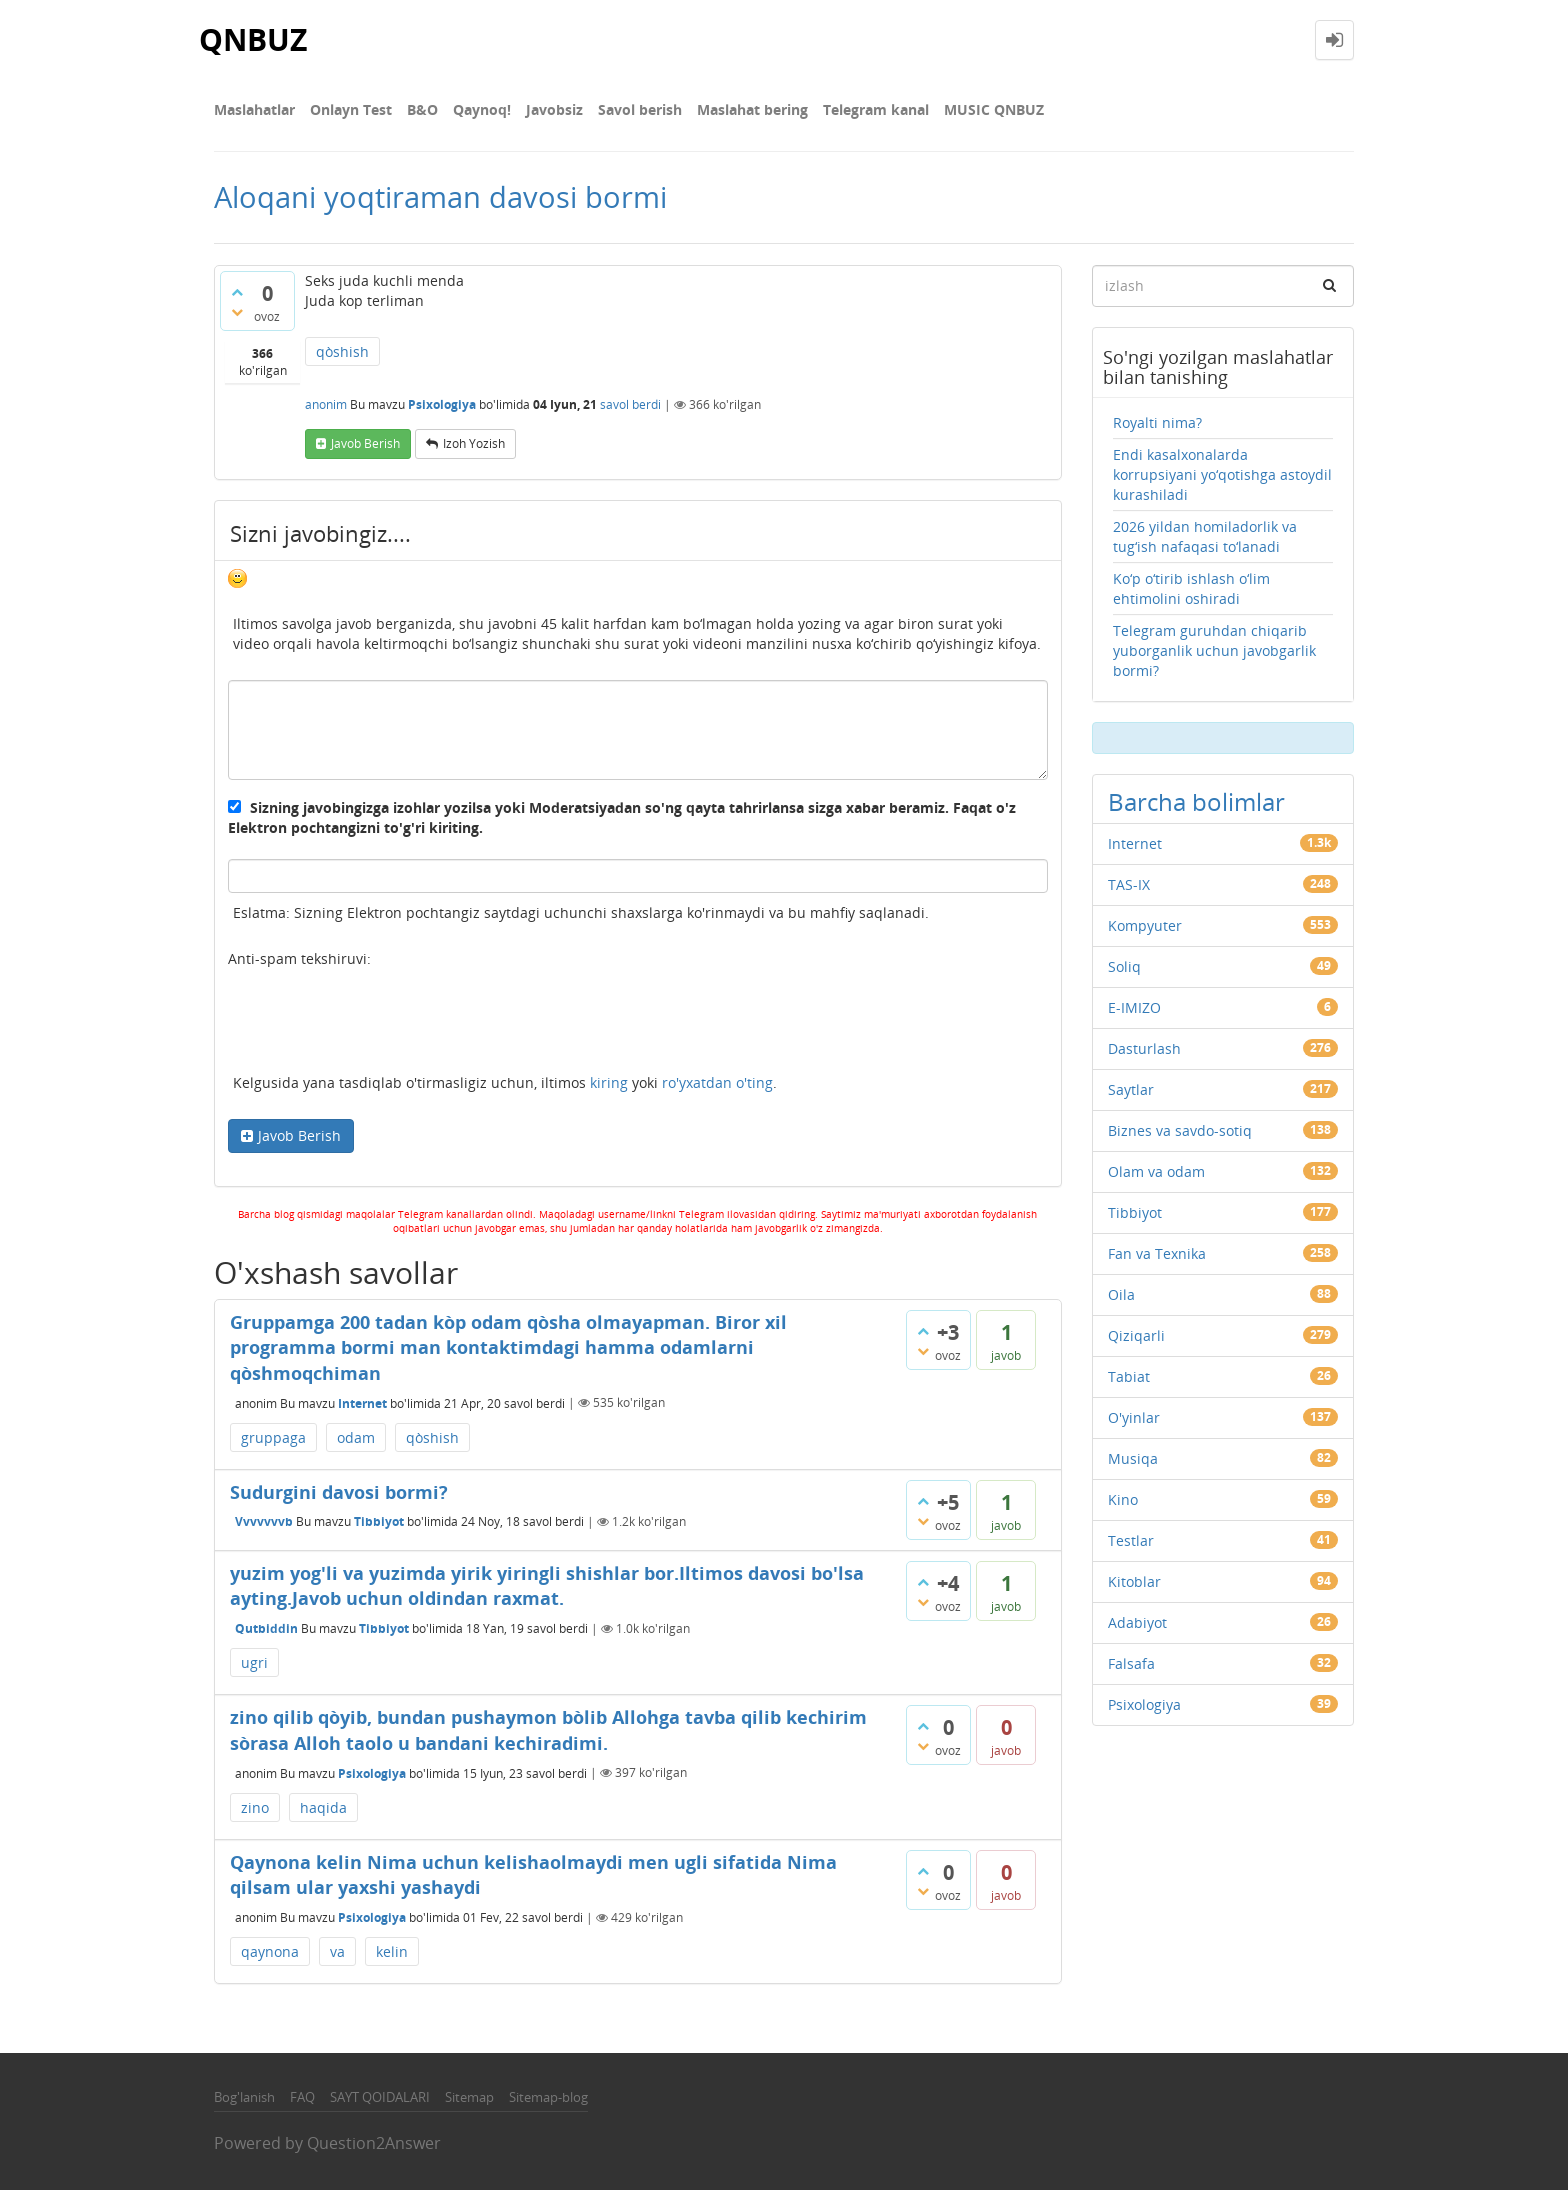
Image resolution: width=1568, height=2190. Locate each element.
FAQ (302, 2097)
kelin (392, 1951)
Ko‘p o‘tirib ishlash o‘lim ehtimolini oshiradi (1191, 588)
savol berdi (630, 404)
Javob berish (365, 443)
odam (356, 1437)
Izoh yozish (474, 443)
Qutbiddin (266, 1628)
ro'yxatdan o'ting (717, 1082)
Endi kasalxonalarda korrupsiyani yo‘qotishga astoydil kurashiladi (1222, 474)
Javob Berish (299, 1135)
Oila (1121, 1294)
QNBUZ (253, 39)
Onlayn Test (351, 109)
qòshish (342, 351)
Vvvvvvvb (264, 1521)
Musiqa (1133, 1458)
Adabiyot (1137, 1622)
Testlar (1131, 1540)
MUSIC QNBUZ (994, 109)
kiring (609, 1082)
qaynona (270, 1951)
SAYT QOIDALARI (380, 2097)
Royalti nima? (1157, 422)
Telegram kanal (876, 109)
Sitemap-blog (548, 2097)
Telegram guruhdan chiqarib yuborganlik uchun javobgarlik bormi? (1214, 650)
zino (255, 1807)
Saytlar (1131, 1089)
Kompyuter (1145, 925)
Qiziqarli (1136, 1335)
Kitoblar (1134, 1581)
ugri (254, 1662)
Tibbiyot (379, 1521)
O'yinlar (1134, 1417)
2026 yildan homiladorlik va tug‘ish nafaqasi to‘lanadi (1205, 536)
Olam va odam (1156, 1171)
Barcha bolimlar (1196, 801)
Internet (362, 1402)
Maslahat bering (752, 109)
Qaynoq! (482, 109)
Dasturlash (1144, 1048)
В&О (422, 109)
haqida (323, 1807)
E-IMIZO (1134, 1007)
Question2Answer (374, 2143)
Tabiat (1129, 1376)
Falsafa (1131, 1663)
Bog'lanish (244, 2097)
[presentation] (380, 1024)
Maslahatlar (254, 109)
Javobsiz (554, 109)
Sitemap (469, 2097)
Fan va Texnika (1157, 1253)
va (337, 1951)
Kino (1123, 1499)
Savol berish (640, 109)
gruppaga (273, 1437)
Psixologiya (442, 404)
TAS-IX (1129, 884)
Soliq (1124, 966)
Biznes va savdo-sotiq (1180, 1130)
